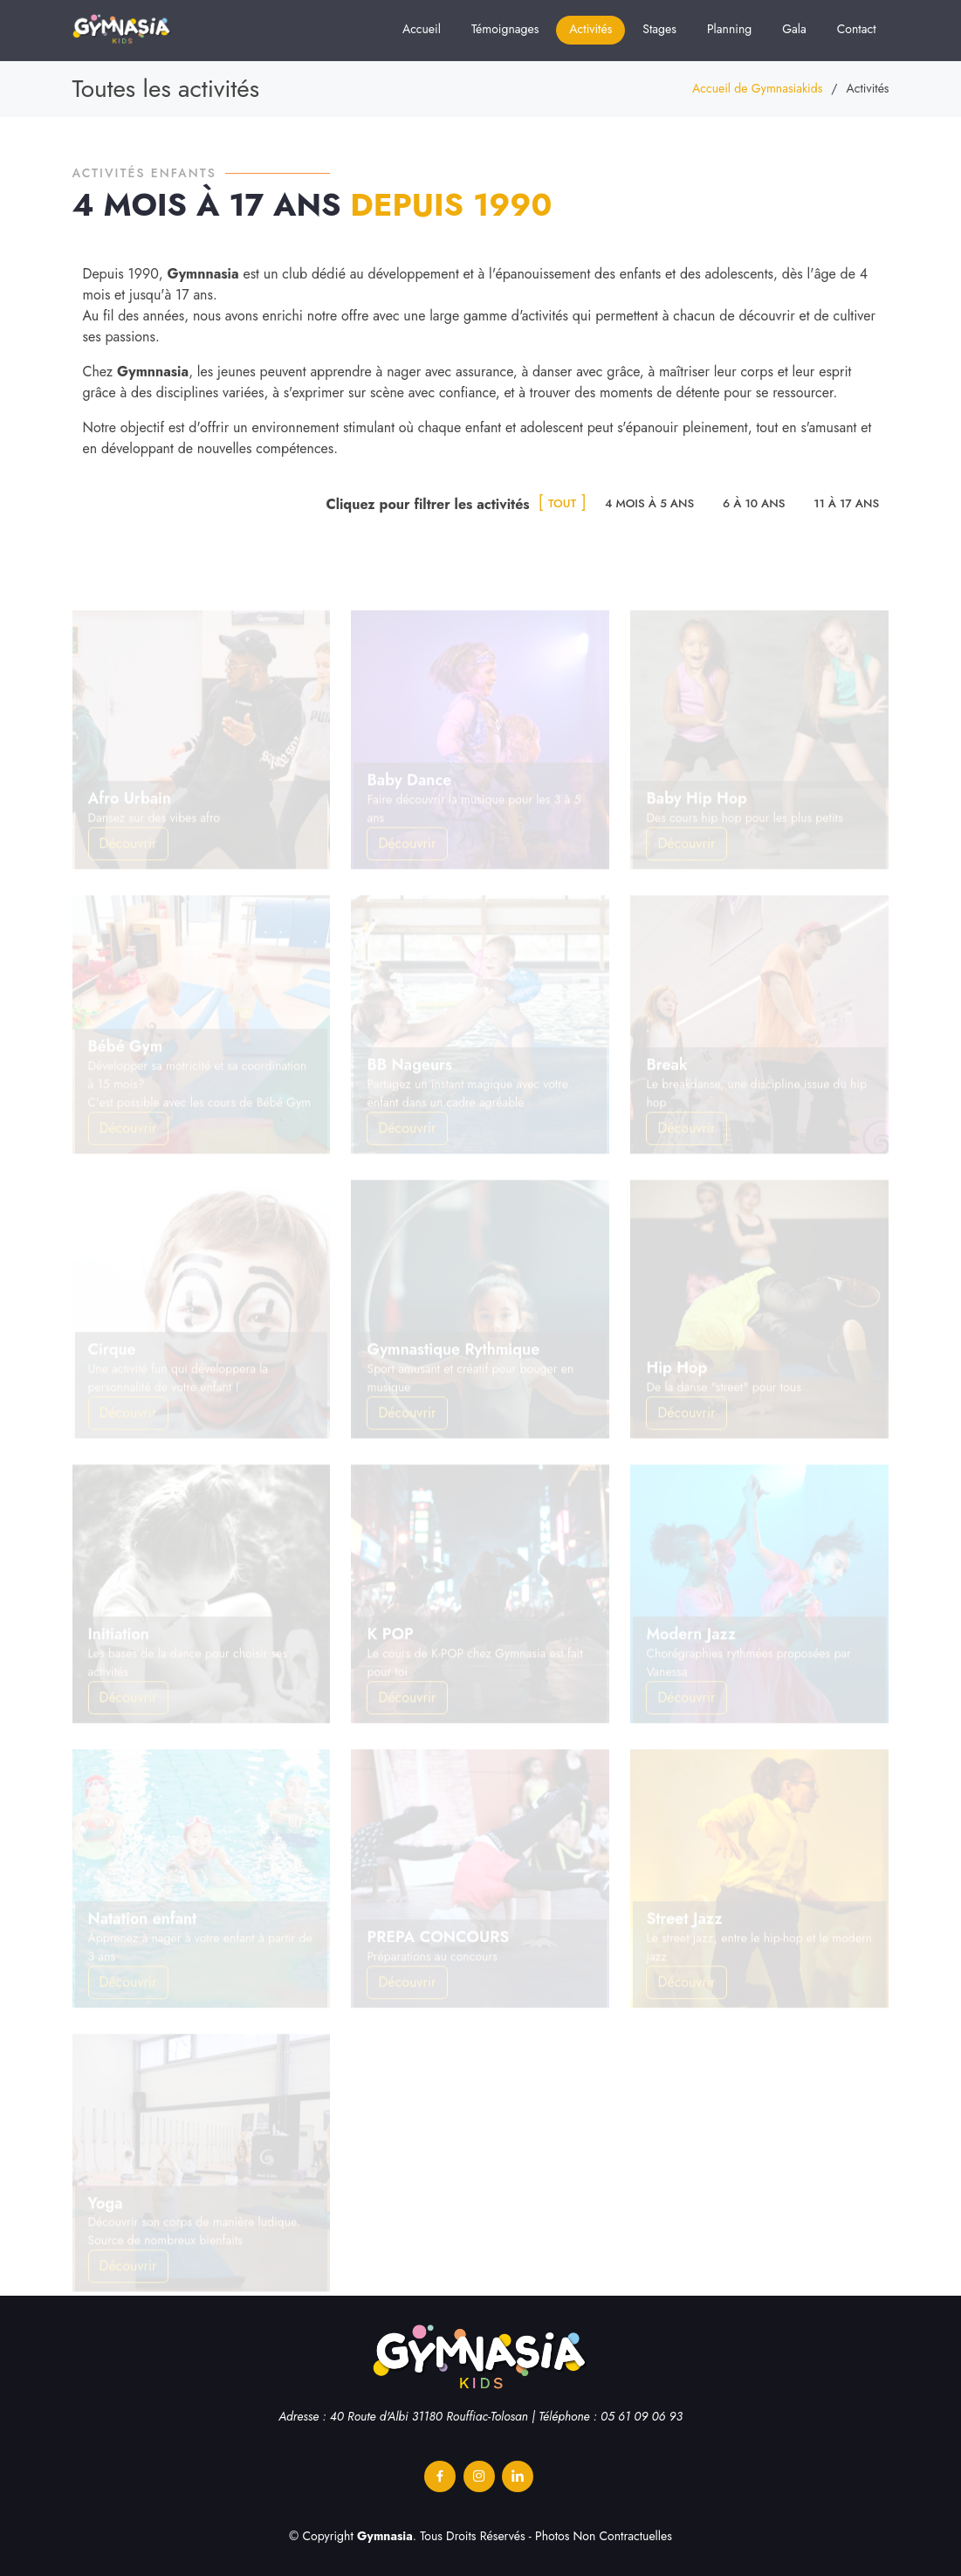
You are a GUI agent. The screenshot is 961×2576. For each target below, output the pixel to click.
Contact (856, 29)
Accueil (421, 29)
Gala (794, 29)
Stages (659, 29)
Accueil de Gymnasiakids (757, 88)
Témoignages (505, 29)
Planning (729, 29)
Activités (590, 29)
